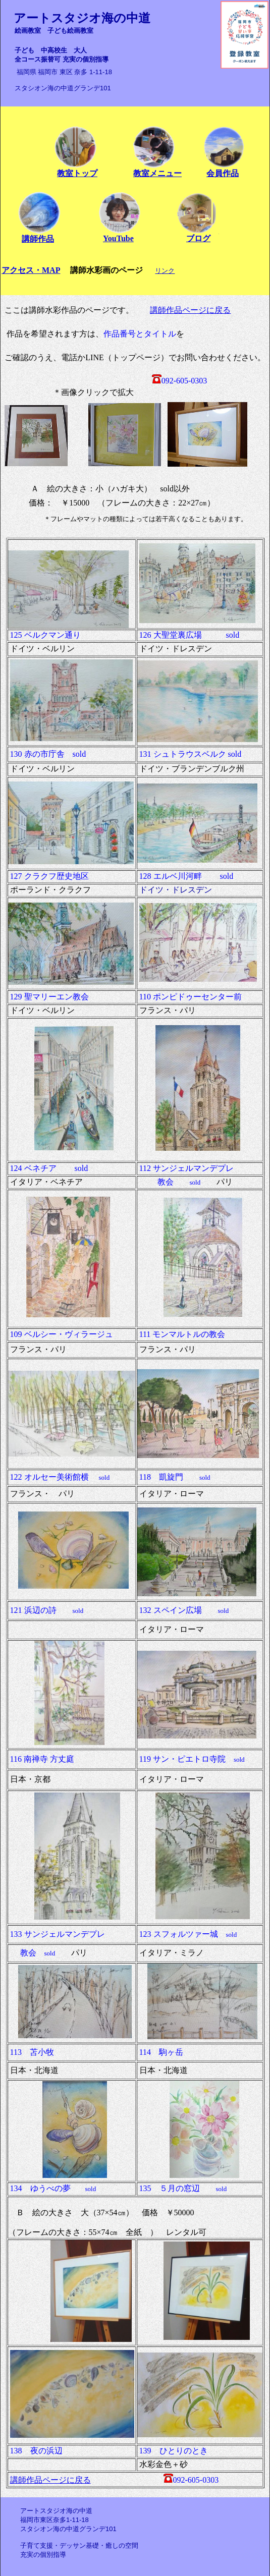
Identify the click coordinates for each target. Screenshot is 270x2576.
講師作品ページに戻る (190, 310)
